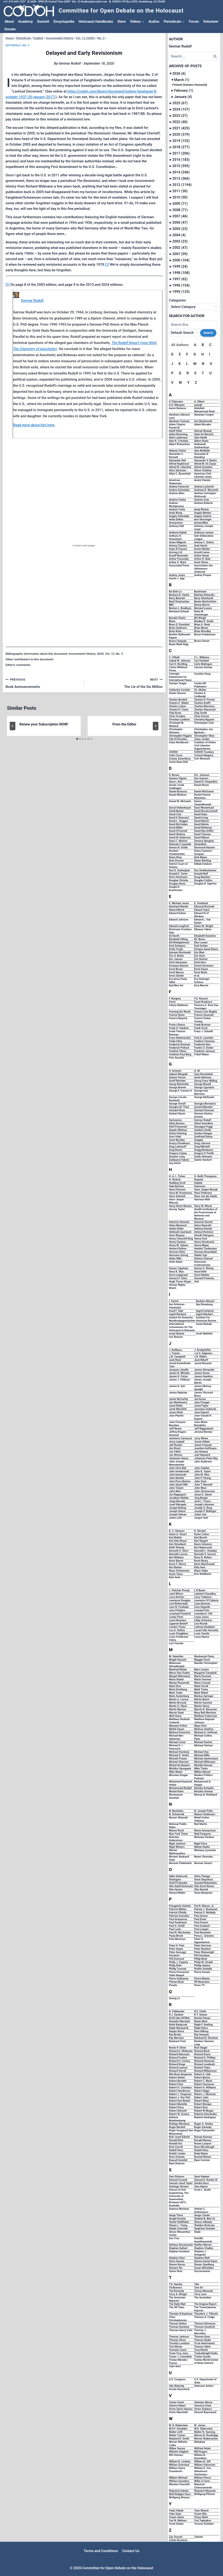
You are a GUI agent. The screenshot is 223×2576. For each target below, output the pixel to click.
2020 (181, 134)
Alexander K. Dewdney (201, 455)
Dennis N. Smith (178, 847)
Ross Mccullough (204, 2146)
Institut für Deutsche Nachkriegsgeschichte (182, 1319)
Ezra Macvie (201, 985)
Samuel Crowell (178, 2179)
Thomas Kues (202, 2336)
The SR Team (176, 2307)
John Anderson (203, 1461)
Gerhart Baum (177, 1113)
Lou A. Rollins (177, 1630)
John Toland (176, 1487)
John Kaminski (177, 1474)
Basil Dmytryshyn (179, 601)
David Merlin (201, 824)
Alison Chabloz (203, 470)
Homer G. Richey (204, 1268)
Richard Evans (202, 2054)
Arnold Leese (201, 552)
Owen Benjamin (203, 1892)
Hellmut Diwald (203, 1228)
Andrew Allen (176, 493)
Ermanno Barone (178, 965)
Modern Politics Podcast (203, 1777)
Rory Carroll (176, 2146)
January (183, 97)
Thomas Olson (177, 2340)
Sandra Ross (201, 2183)
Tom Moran (175, 2346)
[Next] (155, 726)
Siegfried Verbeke (204, 2228)
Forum (194, 21)
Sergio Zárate (202, 2215)
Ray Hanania (201, 2034)
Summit (43, 21)
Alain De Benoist (203, 434)
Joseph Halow (177, 1511)
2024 (181, 109)
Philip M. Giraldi (203, 1962)
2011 (180, 191)
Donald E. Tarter (178, 873)
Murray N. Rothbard (205, 1794)
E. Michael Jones (179, 903)
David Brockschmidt (206, 811)
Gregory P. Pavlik (204, 1153)
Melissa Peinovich (179, 1732)
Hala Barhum (176, 1186)
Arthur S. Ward (177, 562)
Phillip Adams (202, 1965)
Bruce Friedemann (205, 634)
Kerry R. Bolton (203, 1557)
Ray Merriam (176, 2037)
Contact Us (130, 2551)
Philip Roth (175, 1965)
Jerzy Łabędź (176, 1441)
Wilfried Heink (202, 2448)
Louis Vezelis (202, 1633)
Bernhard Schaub (179, 611)
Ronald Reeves (202, 2140)
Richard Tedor (202, 2067)
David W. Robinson (180, 837)
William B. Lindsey (179, 2461)
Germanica (175, 1120)
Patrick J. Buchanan (206, 1909)
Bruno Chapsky (178, 641)
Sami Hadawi (201, 2176)
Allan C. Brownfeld (179, 473)
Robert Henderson (179, 2090)
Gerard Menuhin (203, 1107)
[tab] (77, 739)
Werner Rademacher (206, 2438)
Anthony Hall (176, 526)
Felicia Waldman (178, 1005)
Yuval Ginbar (176, 2523)
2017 (181, 153)
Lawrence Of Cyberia (206, 1600)
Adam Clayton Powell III (177, 426)
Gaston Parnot (177, 1077)
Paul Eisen (200, 1919)
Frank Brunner (202, 1024)
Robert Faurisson (204, 2084)
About (9, 21)
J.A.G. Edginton (203, 1353)
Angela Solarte (202, 516)
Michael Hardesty (179, 1751)
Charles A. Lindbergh (200, 695)
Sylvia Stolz (175, 2271)
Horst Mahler (201, 1274)
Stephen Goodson (179, 2251)
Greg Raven (175, 1149)
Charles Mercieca (204, 706)
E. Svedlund (201, 903)
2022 (180, 122)
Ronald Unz (175, 2143)
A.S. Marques (177, 404)
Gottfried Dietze (203, 1136)
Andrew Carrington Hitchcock (205, 495)
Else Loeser (201, 942)
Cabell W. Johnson (179, 660)
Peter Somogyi (177, 1952)
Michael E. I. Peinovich (176, 1747)
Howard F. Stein (178, 1278)
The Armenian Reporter (177, 2299)
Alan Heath (200, 437)
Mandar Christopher (205, 1663)
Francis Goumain (204, 1015)
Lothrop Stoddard (204, 1626)
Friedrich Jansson (204, 1051)
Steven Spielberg (204, 2264)
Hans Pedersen (203, 1192)
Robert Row (201, 2107)
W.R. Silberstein (203, 2428)
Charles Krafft (202, 702)
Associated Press (179, 565)
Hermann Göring (178, 1255)
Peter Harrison (202, 1945)
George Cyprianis (204, 1087)
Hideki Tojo (200, 1255)
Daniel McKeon (177, 794)
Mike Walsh (175, 1771)
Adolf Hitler (175, 430)
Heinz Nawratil (202, 1225)
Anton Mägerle (177, 542)
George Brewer (177, 1087)
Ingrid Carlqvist (205, 1310)
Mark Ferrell (201, 1686)
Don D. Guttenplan (179, 870)
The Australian (202, 2297)
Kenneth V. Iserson (205, 1554)
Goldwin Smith (202, 1130)
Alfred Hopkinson (179, 463)
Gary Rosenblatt (203, 1074)
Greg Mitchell (202, 1146)
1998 (181, 273)
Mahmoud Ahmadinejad (176, 1664)
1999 (180, 266)
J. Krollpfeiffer (202, 1350)
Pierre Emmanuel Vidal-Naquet (179, 1973)
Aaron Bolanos (177, 408)
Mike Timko (201, 1768)
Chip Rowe (175, 712)
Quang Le (174, 1998)
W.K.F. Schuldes (178, 2428)
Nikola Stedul (202, 1846)
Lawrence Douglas (179, 1600)
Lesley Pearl (176, 1617)
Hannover (199, 1186)
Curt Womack (202, 758)
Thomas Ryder (202, 2340)
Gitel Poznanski (178, 1126)
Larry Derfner (176, 1597)
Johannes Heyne (178, 1458)
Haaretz (198, 1179)
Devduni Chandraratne (177, 852)
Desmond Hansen (204, 847)
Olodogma (175, 1879)
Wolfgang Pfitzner (204, 2494)
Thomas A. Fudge (204, 2317)
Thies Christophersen (178, 2319)
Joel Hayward (202, 1454)
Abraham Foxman (179, 421)
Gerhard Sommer (204, 1110)
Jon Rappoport (177, 1494)
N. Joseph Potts (203, 1810)
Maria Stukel (176, 1679)
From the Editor (124, 724)
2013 (181, 178)
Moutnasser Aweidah (176, 1796)
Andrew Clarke (177, 499)
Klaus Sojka (201, 1570)
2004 (179, 235)
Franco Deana (177, 1024)
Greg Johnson (202, 1143)
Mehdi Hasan (176, 1729)
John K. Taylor (202, 1471)
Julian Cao (200, 1514)
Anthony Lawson (203, 532)
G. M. (197, 1070)
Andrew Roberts (203, 503)
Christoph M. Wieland (176, 724)
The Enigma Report (205, 2304)
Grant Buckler (177, 1140)
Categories (177, 300)
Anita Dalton (176, 519)
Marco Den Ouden (179, 1672)
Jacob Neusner (203, 1363)
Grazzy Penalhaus (179, 1143)
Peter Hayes (176, 1948)
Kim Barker (175, 1567)
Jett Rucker (175, 1445)
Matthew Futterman (205, 1716)
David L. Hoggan (178, 821)
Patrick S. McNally (205, 1912)
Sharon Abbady (203, 2221)
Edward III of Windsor (201, 915)
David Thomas (202, 834)
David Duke (200, 814)
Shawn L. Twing (178, 2225)
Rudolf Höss (201, 2150)
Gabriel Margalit (178, 1074)
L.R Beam (199, 1590)
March (181, 80)
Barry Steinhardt (203, 598)
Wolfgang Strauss (179, 2497)
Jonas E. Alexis (203, 1494)
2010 (180, 197)
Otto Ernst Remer (204, 1886)
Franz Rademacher (180, 1037)
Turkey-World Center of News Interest (206, 2361)
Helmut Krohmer (203, 1232)
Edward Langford (179, 926)
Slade (197, 2231)
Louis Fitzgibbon (178, 1633)
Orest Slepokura (203, 1879)
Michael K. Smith (179, 1755)
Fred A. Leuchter (203, 1037)
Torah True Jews (178, 2353)
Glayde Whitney (178, 1130)
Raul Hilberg (201, 2031)
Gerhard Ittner (177, 1110)
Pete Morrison (177, 1939)
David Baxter (176, 811)
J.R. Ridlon (200, 1356)
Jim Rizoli (174, 1448)
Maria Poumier (202, 1676)
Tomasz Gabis (202, 2346)
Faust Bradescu (203, 1001)
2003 (180, 241)
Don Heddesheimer (205, 870)
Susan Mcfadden (204, 2267)
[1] (107, 264)
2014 (181, 172)
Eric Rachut (200, 959)
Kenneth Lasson (178, 1554)
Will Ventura (176, 2455)
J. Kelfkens (175, 1350)
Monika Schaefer (204, 1788)
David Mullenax (203, 827)
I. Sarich (173, 1301)
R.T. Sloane (200, 2014)
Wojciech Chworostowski (203, 2486)
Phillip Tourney (177, 1968)
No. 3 (25, 45)
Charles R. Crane (178, 709)
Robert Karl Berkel (179, 2100)
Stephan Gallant (178, 2248)
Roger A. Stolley (203, 2123)
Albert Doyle (201, 440)
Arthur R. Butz (202, 558)
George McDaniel (204, 1097)
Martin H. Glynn (178, 1706)
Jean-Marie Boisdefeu (200, 1424)
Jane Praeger (202, 1402)
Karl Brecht (200, 1537)
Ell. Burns (199, 939)
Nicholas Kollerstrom (176, 1839)
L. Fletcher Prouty (179, 1590)
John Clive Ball (177, 1468)
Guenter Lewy (177, 1156)
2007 (180, 216)
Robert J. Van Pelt (179, 2097)
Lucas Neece (201, 1636)
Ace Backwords (203, 421)
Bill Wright (200, 617)
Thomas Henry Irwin (181, 2330)
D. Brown (174, 775)
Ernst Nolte (200, 972)
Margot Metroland (179, 1676)
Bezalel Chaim (177, 617)
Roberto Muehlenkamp (177, 2119)
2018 (181, 147)
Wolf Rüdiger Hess (179, 2494)
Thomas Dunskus (179, 2326)
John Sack (200, 1481)
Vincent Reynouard (205, 2412)
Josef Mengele (177, 1504)
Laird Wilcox (176, 1593)
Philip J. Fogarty (178, 1962)
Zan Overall (175, 2536)
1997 (180, 279)
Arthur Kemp (201, 555)
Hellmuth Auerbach (180, 1232)
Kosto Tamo (176, 1574)
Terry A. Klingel (178, 2294)
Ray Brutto (175, 2034)
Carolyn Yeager (178, 683)
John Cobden (202, 1468)
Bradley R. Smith (203, 621)
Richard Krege (177, 2064)
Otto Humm (175, 1889)
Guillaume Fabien (179, 1159)
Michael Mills (202, 1755)
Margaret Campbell (205, 1672)
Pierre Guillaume (178, 1978)
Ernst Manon (176, 972)
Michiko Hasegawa (180, 1768)
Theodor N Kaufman (180, 2313)
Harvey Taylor (177, 1209)
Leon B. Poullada (179, 1607)
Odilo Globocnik (178, 1876)
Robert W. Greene (179, 2114)
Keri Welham (176, 1557)
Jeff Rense (175, 1428)
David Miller (176, 827)
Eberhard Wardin (178, 906)
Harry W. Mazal (203, 1206)
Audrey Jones (177, 575)
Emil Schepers (177, 945)
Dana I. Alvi (175, 781)
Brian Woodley (202, 631)
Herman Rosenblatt (205, 1251)
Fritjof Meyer (201, 1054)
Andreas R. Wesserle (206, 489)
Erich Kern (200, 962)
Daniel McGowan (204, 791)
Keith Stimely (176, 1547)
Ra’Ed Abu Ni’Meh (179, 2018)
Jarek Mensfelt (177, 1409)
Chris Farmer (201, 716)
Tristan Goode (202, 2356)
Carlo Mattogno (203, 664)
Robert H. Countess (180, 2087)
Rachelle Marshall (179, 2021)
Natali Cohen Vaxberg (201, 1819)
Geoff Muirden (177, 1080)
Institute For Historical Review (206, 1319)
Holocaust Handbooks (96, 21)
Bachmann (200, 591)
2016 (181, 159)
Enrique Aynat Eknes (206, 949)
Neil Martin (200, 1824)
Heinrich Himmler (179, 1222)
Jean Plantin (176, 1415)
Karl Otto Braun (178, 1540)
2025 (180, 103)
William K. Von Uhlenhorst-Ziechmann (202, 2471)
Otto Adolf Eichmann (181, 1886)
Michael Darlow (203, 1742)
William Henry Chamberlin (177, 2470)
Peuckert (174, 1955)
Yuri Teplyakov (202, 2520)
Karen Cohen (201, 1534)
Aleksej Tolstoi (177, 450)
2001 (180, 254)
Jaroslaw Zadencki (205, 1409)
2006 (180, 222)
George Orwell (177, 1103)
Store (121, 21)
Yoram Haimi (176, 2517)
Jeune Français (203, 1445)
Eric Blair (199, 952)
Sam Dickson (176, 2176)
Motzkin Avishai (203, 1791)
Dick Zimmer (176, 860)
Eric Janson (176, 959)
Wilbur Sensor (177, 2448)
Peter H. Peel (176, 1945)
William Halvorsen (204, 2464)
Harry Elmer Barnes (180, 1206)
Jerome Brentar (203, 1431)
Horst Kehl (200, 1271)
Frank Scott (200, 1028)
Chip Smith (200, 712)
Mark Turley (201, 1689)
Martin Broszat (177, 1702)
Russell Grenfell (178, 2160)
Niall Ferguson (202, 1833)
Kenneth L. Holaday (205, 1550)
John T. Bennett (203, 1484)
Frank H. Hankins (179, 1028)
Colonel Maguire (203, 755)
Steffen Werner (203, 2244)
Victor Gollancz (203, 2408)
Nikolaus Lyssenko (205, 1850)
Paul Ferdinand (177, 1922)
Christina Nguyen (204, 719)
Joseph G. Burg (203, 1507)
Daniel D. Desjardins (205, 781)
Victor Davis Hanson (181, 2408)
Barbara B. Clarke (179, 594)
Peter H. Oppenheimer (202, 1940)
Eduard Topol (201, 909)
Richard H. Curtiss (179, 2061)
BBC (171, 604)
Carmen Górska (203, 667)
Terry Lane (200, 2294)
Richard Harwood (204, 2061)
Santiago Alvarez (179, 2186)
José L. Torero (202, 1501)
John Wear (200, 1487)
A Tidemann (176, 401)
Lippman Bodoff (178, 1623)
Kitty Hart (199, 1567)
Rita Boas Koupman (180, 2074)
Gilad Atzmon (177, 1123)
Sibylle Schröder (178, 2228)
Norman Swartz (203, 1863)
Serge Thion (176, 2215)
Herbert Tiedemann (205, 1248)
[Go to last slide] (12, 726)
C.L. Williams (201, 657)
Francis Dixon (177, 1015)
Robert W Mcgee (204, 2110)
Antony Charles (178, 545)
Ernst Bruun (176, 969)
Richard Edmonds (179, 2054)
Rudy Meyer (201, 2153)
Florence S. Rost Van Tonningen (206, 1007)
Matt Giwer (175, 1716)
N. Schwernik (176, 1814)
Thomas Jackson (179, 2336)
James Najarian (178, 1392)
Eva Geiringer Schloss (202, 980)
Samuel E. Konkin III (205, 2179)
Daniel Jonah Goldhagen (176, 786)
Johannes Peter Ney (206, 1458)
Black (172, 621)
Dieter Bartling (202, 860)
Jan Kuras (200, 1399)
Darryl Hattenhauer (180, 807)
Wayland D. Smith (179, 2438)
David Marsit (201, 821)
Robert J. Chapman (180, 2094)
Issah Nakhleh (204, 1333)
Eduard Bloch (176, 909)
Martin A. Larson (178, 1699)
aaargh (198, 404)
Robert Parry (176, 2107)
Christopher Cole (204, 722)
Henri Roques (177, 1235)
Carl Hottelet (201, 660)
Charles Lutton (177, 706)
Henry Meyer (201, 1245)
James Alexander (204, 1369)
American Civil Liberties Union (203, 475)
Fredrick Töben (177, 1051)
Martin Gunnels (203, 1702)
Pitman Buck (176, 1981)
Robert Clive (176, 2084)
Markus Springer (204, 1696)
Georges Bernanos (205, 1103)
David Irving (201, 817)
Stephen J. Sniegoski (200, 2253)
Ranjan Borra (176, 2031)
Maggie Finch (202, 1659)
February (183, 90)
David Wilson (201, 837)
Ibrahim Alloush (205, 1301)
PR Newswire (202, 1981)
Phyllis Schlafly (203, 1968)
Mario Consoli (202, 1682)
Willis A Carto (202, 2481)
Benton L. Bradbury (180, 608)
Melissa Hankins (203, 1729)
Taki (196, 2284)
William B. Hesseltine (200, 2456)
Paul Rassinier (202, 1932)
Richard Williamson (205, 2070)
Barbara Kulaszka (204, 594)
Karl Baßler (175, 1537)
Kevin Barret (176, 1560)
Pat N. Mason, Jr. (204, 1905)
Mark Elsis (175, 1686)
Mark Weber (201, 1692)
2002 (180, 247)
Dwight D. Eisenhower (175, 888)
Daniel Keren (201, 785)
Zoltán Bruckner (178, 2540)
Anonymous (176, 522)
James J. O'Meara (179, 1379)
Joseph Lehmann (204, 1504)
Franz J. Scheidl (203, 1031)
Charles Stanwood (204, 709)
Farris (172, 1001)
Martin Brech (201, 1699)
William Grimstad (179, 2464)
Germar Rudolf (32, 300)
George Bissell (202, 1084)
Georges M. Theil (179, 1107)
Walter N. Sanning (204, 2432)
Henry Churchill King (181, 1238)
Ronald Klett (176, 2140)
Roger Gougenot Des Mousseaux (181, 2132)
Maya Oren (200, 1725)
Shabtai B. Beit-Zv (204, 2218)
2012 (181, 185)
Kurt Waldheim (202, 1574)
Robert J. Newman (205, 2094)
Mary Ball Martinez (205, 1712)
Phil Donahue (202, 1955)
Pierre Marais (202, 1978)
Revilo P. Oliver (177, 2047)
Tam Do (198, 2287)
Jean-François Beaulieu (177, 1424)
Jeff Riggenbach (203, 1428)
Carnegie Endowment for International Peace (180, 677)
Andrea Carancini (179, 486)
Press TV (199, 1985)
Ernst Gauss (201, 969)
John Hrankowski (179, 1471)
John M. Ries (201, 1474)
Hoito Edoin (175, 1261)
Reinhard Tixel (177, 2041)
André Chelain (202, 480)
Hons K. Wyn (176, 1271)
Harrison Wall (202, 1199)
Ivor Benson (176, 1336)
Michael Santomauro (206, 1758)
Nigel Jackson (177, 1843)
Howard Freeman (204, 1278)
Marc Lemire (201, 1669)
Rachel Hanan (202, 2018)
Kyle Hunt (174, 1577)
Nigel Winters (176, 1846)
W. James (199, 2425)
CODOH (173, 752)
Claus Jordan (202, 739)
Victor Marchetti (178, 2412)
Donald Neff (201, 873)
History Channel (203, 1258)
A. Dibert (199, 401)
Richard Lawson (178, 2067)
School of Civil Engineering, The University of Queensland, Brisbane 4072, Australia (179, 2197)
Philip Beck (200, 1958)
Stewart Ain (175, 2267)
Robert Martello (178, 2104)
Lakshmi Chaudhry (205, 1593)
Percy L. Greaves (204, 1935)
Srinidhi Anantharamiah (203, 2240)
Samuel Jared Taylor (181, 2183)
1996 (181, 285)
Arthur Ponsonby (179, 558)
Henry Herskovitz (204, 1241)
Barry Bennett (177, 598)
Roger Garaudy (203, 2127)
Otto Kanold (201, 1889)
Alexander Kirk (177, 460)
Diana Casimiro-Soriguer (203, 852)
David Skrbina (177, 834)
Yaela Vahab (176, 2510)
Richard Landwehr (204, 2064)
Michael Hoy (201, 1751)
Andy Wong (175, 512)
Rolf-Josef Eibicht (179, 2136)
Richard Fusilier (178, 2057)
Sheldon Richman (204, 2225)
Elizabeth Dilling (178, 939)
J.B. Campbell (177, 1356)
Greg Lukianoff (177, 1146)
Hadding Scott (177, 1182)
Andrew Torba (177, 509)
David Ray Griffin (204, 830)
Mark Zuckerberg (179, 1696)
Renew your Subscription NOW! (44, 724)
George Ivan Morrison (201, 1092)
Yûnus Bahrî (201, 2517)
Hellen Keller (176, 1228)
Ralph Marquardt (178, 2028)
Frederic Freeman (204, 1041)
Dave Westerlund (204, 807)
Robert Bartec (202, 2077)
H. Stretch (174, 1179)
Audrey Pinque (202, 575)
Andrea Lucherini (204, 486)
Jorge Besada (177, 1501)
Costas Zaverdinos (180, 758)
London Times (177, 1626)
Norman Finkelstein (180, 1863)
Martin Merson (177, 1709)
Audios (153, 21)
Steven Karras (177, 2264)
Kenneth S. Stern (179, 1550)
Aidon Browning (178, 434)
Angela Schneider (179, 516)
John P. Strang (202, 1478)
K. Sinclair (200, 1530)
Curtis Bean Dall (178, 762)
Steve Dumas (176, 2261)
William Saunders (179, 2481)
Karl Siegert (201, 1540)
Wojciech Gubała (179, 2490)
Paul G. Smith (177, 1925)
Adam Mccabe (202, 424)
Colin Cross (175, 755)
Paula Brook (176, 1935)
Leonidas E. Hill (203, 1613)
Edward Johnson (178, 919)
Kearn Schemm (203, 1544)
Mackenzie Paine (204, 1656)
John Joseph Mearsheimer (176, 1463)
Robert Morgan (203, 2104)
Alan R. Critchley (178, 440)
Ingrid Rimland (177, 1314)
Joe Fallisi (175, 1451)
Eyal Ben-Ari (176, 985)
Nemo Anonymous (205, 1830)
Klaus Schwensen (179, 1570)
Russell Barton (202, 2156)
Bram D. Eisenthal (179, 624)
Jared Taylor (201, 1405)
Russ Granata (176, 2156)
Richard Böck (202, 2051)
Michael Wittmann (204, 1761)
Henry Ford (200, 1238)
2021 (181, 128)
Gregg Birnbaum (203, 1149)
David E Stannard (179, 817)
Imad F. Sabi (176, 1310)
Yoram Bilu (200, 2513)
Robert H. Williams (205, 2087)
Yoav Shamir (201, 2510)
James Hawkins (203, 1376)
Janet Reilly (175, 1405)
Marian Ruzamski (179, 1682)
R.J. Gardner (176, 2014)
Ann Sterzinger (203, 519)
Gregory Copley (178, 1153)
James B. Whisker (179, 1373)
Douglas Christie (178, 880)
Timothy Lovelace (179, 2343)
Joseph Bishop (177, 1507)
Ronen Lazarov (202, 2143)
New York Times (178, 1833)
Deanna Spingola (204, 840)
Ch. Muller (200, 689)
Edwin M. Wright (203, 926)
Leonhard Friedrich (180, 1613)
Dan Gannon (201, 778)
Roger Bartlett (177, 2127)
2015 (181, 166)
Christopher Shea (204, 735)
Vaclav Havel (176, 2402)
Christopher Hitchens (176, 731)
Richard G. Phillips (205, 2057)
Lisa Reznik (200, 1623)
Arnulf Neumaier (178, 555)
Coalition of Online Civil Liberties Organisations (205, 745)
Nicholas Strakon (204, 1837)
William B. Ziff (202, 2461)
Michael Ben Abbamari (176, 1737)
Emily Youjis (176, 949)
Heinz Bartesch (178, 1225)
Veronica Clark (202, 2405)
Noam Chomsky (203, 1856)
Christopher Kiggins (180, 735)
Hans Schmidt (177, 1196)
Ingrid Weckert (204, 1314)
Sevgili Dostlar (177, 2218)
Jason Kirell (176, 1412)
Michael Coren (177, 1742)
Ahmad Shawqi (203, 430)
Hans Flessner (177, 1189)
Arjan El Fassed (178, 549)
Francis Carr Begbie (205, 1011)
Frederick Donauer (179, 1044)
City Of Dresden (178, 739)
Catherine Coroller (179, 689)
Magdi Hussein (177, 1659)
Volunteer (210, 21)
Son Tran (174, 2238)
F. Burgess (175, 998)
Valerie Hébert (177, 2405)
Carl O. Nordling (178, 664)
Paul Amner (201, 1915)
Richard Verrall (177, 2070)
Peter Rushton (202, 1948)
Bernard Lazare (203, 608)
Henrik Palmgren (204, 1235)
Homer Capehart (178, 1268)
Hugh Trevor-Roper (180, 1281)
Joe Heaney (201, 1451)
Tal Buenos (175, 2287)
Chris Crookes (177, 716)
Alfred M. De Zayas (205, 463)
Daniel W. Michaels (180, 801)
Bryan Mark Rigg (178, 644)
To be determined (204, 2343)
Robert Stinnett (178, 2110)
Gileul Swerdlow (203, 1123)
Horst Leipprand (178, 1274)
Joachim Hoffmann (205, 1448)
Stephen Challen (203, 2248)
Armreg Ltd (175, 552)
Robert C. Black (203, 2080)
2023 (180, 115)
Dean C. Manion (178, 840)
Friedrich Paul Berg (180, 1054)
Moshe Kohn (176, 1791)
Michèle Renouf (203, 1765)
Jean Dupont (201, 1412)
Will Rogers (200, 2451)
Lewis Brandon (177, 1620)
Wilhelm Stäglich (179, 2451)
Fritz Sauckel (176, 1057)
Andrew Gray (201, 499)
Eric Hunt (199, 955)
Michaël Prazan (178, 1758)
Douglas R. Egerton (205, 883)
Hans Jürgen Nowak (206, 1189)
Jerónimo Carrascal (180, 1438)
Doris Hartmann (178, 877)
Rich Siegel (200, 2047)
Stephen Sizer (177, 2257)
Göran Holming (177, 1133)
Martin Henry (201, 1706)
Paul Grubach (202, 1925)
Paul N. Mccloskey (179, 1932)
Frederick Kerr (202, 1044)
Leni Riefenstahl (178, 1603)
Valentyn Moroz (203, 2402)
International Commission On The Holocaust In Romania (182, 1327)
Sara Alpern (201, 2186)
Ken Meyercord (203, 1547)
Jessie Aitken (202, 1441)
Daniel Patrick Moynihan (202, 796)
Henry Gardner (177, 1241)
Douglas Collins (203, 880)
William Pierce (202, 2477)
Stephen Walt (202, 2257)
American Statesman (175, 482)
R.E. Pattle (200, 2011)
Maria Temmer (202, 1679)
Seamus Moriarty (179, 2208)
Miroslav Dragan (178, 1775)
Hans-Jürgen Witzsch (176, 1201)
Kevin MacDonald (204, 1564)
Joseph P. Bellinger (205, 1511)
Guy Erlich (175, 1163)
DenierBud (200, 844)
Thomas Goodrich (204, 2326)
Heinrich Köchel (203, 1222)
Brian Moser (201, 627)
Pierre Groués (202, 1972)
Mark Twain (175, 1692)
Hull (196, 1281)
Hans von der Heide (205, 1196)
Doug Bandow (202, 877)
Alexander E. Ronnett (176, 455)
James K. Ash (177, 1386)
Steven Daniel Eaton (205, 2261)
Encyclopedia (63, 21)
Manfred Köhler (178, 1669)
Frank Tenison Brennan (177, 1033)
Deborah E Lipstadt (180, 844)
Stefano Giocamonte (181, 2244)
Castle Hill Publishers (200, 685)
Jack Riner (175, 1360)
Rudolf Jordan (177, 2153)
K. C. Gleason (176, 1530)
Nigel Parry (200, 1843)
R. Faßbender (176, 2011)
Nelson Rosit (176, 1830)
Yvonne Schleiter (204, 2523)
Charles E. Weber (179, 702)
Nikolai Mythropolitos (177, 1852)
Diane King (175, 857)
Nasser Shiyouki (178, 1817)
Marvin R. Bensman (205, 1709)
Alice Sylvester (177, 470)
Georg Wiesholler (179, 1084)
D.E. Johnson (201, 775)
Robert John (201, 2097)
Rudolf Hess (176, 2150)
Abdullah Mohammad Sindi (204, 410)
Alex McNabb (202, 450)
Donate (10, 29)
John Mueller (176, 1478)
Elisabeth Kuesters (205, 935)
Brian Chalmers (178, 627)
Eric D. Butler (176, 955)
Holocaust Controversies (202, 1263)
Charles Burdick (178, 699)
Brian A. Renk (202, 624)
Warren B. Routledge (206, 2435)
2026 (179, 73)
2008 (180, 210)
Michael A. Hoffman (205, 1732)
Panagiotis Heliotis (180, 1905)
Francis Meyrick (178, 1018)
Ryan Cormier (202, 2160)
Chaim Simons (177, 693)
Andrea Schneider (179, 489)
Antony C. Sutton (204, 542)
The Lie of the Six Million (125, 683)
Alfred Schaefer (203, 467)
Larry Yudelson (203, 1597)
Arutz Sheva (201, 562)
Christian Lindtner (179, 719)
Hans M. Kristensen (180, 1192)
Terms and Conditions (101, 2551)
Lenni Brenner (202, 1603)
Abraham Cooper (204, 414)
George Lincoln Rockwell (177, 1099)
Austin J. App (176, 578)
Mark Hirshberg (178, 1689)
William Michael (178, 2477)
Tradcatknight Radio (206, 2353)
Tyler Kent (175, 2366)
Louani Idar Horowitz (206, 1630)
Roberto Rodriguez (205, 2117)
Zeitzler (198, 2536)
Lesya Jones (201, 1617)
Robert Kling (201, 2100)
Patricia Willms (177, 1909)
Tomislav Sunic (178, 2349)
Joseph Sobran (177, 1514)
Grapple (198, 1140)
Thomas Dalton (178, 2323)
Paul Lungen (201, 1929)
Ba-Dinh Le (175, 591)
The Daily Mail (177, 2304)
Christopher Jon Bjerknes (203, 731)
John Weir (175, 1491)
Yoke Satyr (175, 2513)
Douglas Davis (177, 883)
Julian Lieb (175, 1517)
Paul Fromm (201, 1922)
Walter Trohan (177, 2435)
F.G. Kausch (201, 998)
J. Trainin (174, 1353)
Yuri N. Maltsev (178, 2520)
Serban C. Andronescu (201, 2210)
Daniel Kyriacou (178, 791)
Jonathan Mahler (179, 1497)
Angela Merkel (202, 512)
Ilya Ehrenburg (204, 1304)
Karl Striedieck (177, 1544)
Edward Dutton (177, 913)
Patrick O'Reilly (177, 1912)
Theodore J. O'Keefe (206, 2313)
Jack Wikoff (201, 1360)
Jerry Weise (201, 1438)
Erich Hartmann (178, 962)
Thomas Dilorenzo (204, 2323)
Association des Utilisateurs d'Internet (203, 568)
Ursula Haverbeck (179, 2389)
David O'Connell (178, 830)
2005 (180, 229)
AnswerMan (201, 522)
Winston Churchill (179, 2484)
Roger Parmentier (204, 2130)
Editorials (13, 45)
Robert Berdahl (177, 2080)
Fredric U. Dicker (203, 1047)
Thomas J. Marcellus (200, 2332)
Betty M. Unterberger (201, 613)
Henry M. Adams (178, 1245)
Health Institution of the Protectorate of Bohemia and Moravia (205, 1214)
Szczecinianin (202, 2271)
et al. (197, 975)
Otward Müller (177, 1892)
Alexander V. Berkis (205, 460)
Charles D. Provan (204, 699)
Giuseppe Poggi (203, 1126)
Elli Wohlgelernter (179, 942)
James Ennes (202, 1373)
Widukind (199, 2441)
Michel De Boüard (179, 1765)
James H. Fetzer (178, 1376)
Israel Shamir (176, 1333)
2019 (181, 141)
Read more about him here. (34, 425)
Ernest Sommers (204, 965)
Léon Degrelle (202, 1607)
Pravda (173, 1985)
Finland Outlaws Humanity (189, 84)
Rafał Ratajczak (178, 2024)
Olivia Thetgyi (202, 1876)
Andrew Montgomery (176, 504)
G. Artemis (175, 1070)
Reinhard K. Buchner (206, 2037)
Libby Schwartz (203, 1620)
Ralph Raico (201, 2028)
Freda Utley (175, 1041)
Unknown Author (204, 2385)
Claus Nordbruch (179, 742)
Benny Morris (202, 604)
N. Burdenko (176, 1810)
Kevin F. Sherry (177, 1564)
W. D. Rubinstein (178, 2425)
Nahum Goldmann (204, 1814)
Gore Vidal (175, 1136)
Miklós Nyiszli (202, 1771)
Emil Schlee (201, 945)
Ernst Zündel (176, 975)
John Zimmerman (204, 1491)
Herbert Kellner (178, 1248)
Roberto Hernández (205, 2114)
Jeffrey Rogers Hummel (177, 1433)
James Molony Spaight (202, 1388)
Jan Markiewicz (178, 1402)
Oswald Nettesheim (205, 1882)
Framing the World (179, 1011)
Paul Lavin (175, 1929)
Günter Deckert (203, 1159)
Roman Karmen (203, 2136)
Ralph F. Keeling (203, 2024)
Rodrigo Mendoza (179, 2123)
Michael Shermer (179, 1761)
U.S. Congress (177, 2379)
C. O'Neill (174, 657)
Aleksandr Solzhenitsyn (201, 446)
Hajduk (198, 1182)
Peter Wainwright (204, 1952)
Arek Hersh (200, 545)
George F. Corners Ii (180, 1090)
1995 (181, 291)
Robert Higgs (201, 2090)
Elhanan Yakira (202, 929)
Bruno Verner (202, 641)
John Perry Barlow (179, 1481)
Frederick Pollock (179, 1047)
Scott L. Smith (202, 2189)
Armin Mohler (202, 549)
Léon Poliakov (177, 1610)
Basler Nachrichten (205, 601)
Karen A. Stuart (178, 1534)
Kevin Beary (201, 1560)
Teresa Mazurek (203, 2290)
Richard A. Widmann (181, 2051)
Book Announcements (43, 683)
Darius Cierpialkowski (202, 803)
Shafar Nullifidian (179, 2221)
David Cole (175, 814)
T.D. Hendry (175, 2284)
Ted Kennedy (176, 2290)
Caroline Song (202, 673)
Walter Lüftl (175, 2432)
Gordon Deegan (203, 1133)
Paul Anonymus (178, 1919)
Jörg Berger (201, 1497)
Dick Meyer (200, 857)
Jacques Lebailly (178, 1369)
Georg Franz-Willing (205, 1080)
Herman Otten (177, 1251)
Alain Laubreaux (178, 437)
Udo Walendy (176, 2385)
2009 (180, 203)
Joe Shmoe (175, 1454)
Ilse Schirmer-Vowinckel (177, 1306)
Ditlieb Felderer (203, 863)
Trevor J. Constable (180, 2356)
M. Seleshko (176, 1656)
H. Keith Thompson (205, 1176)
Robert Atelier (177, 2077)
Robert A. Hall (202, 2074)
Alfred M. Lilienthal (180, 467)
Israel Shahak (204, 1324)
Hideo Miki (175, 1258)
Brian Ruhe (175, 631)
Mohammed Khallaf (180, 1788)
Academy (25, 21)
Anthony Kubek (178, 532)
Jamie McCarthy (178, 1399)
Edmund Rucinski (204, 906)
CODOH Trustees (204, 752)
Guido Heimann (203, 1156)
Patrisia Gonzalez (179, 1915)
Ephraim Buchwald (180, 952)
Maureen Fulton (178, 1725)
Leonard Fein (201, 1610)
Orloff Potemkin (178, 1882)
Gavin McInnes (203, 1077)
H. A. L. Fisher (177, 1176)
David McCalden (178, 824)
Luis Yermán (176, 1643)
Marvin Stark (176, 1712)
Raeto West (200, 2021)
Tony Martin (201, 2349)
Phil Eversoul (176, 1958)
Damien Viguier (178, 778)
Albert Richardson (179, 444)
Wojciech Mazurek (205, 2490)
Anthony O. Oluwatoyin (175, 537)
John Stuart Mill (178, 1484)
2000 (181, 260)
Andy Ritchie (201, 509)
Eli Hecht (174, 935)
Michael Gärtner (203, 1745)
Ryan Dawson (177, 2163)
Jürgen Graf (201, 1517)
